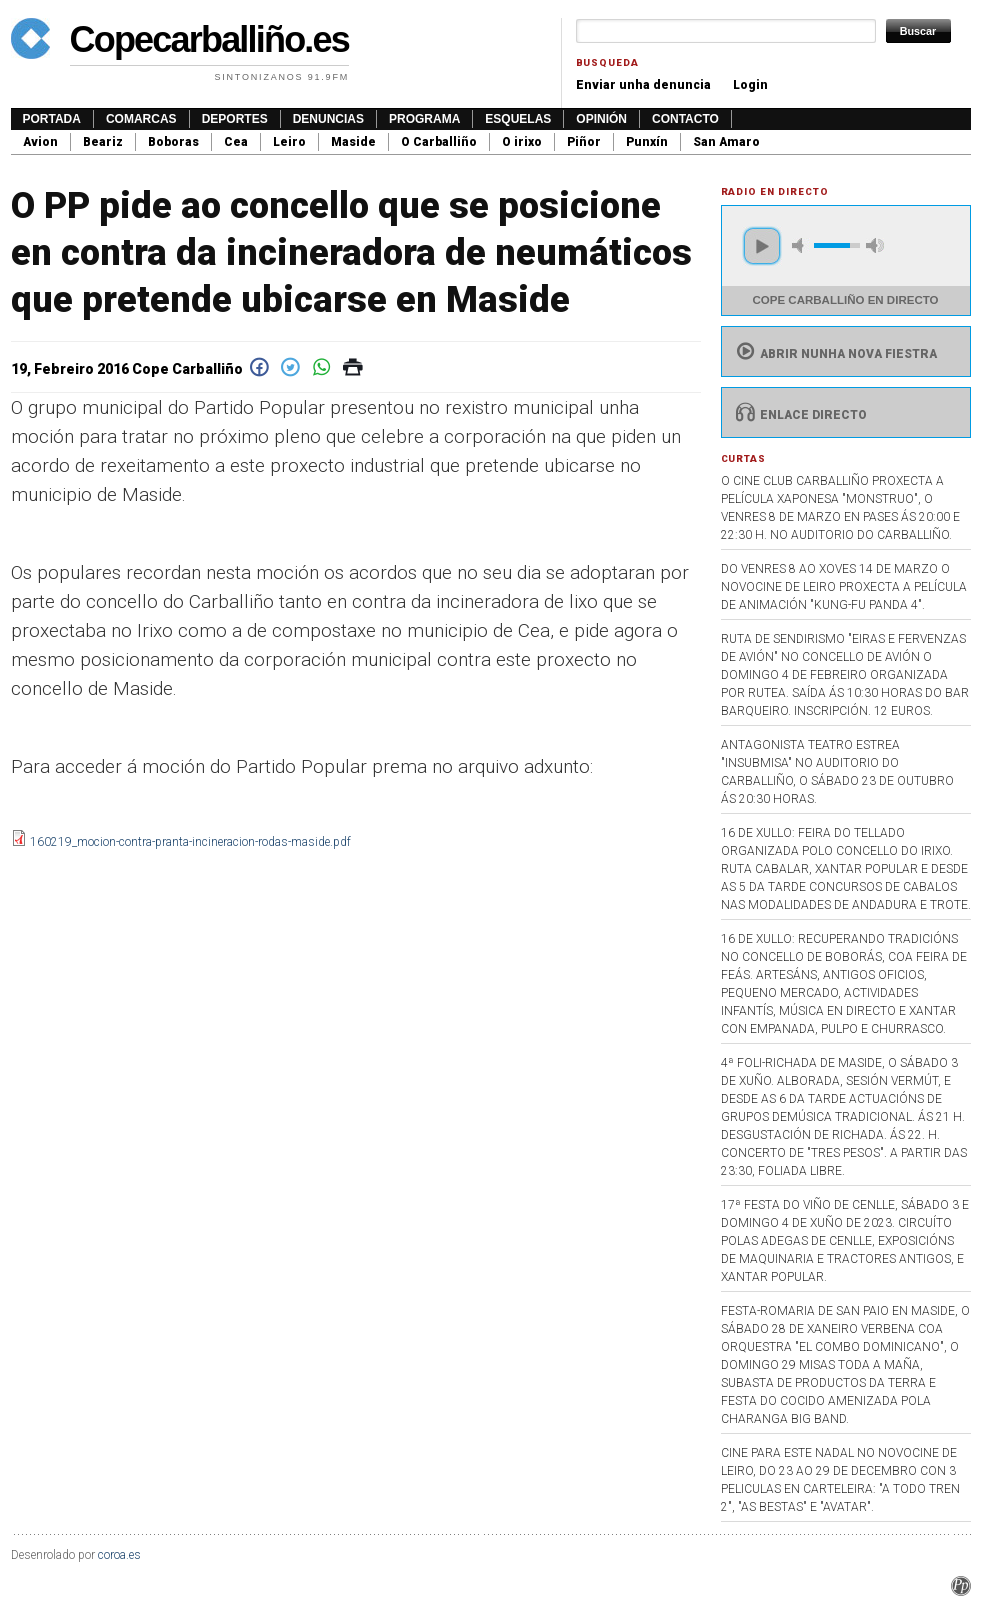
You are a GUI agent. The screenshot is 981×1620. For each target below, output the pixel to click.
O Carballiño (439, 142)
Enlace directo (799, 415)
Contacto (685, 119)
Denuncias (328, 119)
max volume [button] (875, 245)
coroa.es (119, 1555)
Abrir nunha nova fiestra (834, 354)
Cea (236, 142)
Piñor (584, 142)
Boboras (173, 142)
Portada (52, 119)
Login (750, 85)
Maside (353, 142)
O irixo (522, 142)
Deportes (235, 119)
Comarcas (141, 119)
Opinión (601, 119)
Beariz (103, 142)
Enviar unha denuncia (643, 85)
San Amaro (726, 142)
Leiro (289, 142)
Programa (424, 119)
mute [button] (801, 245)
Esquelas (518, 119)
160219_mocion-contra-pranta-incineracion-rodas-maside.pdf (190, 842)
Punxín (647, 142)
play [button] (762, 246)
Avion (40, 142)
